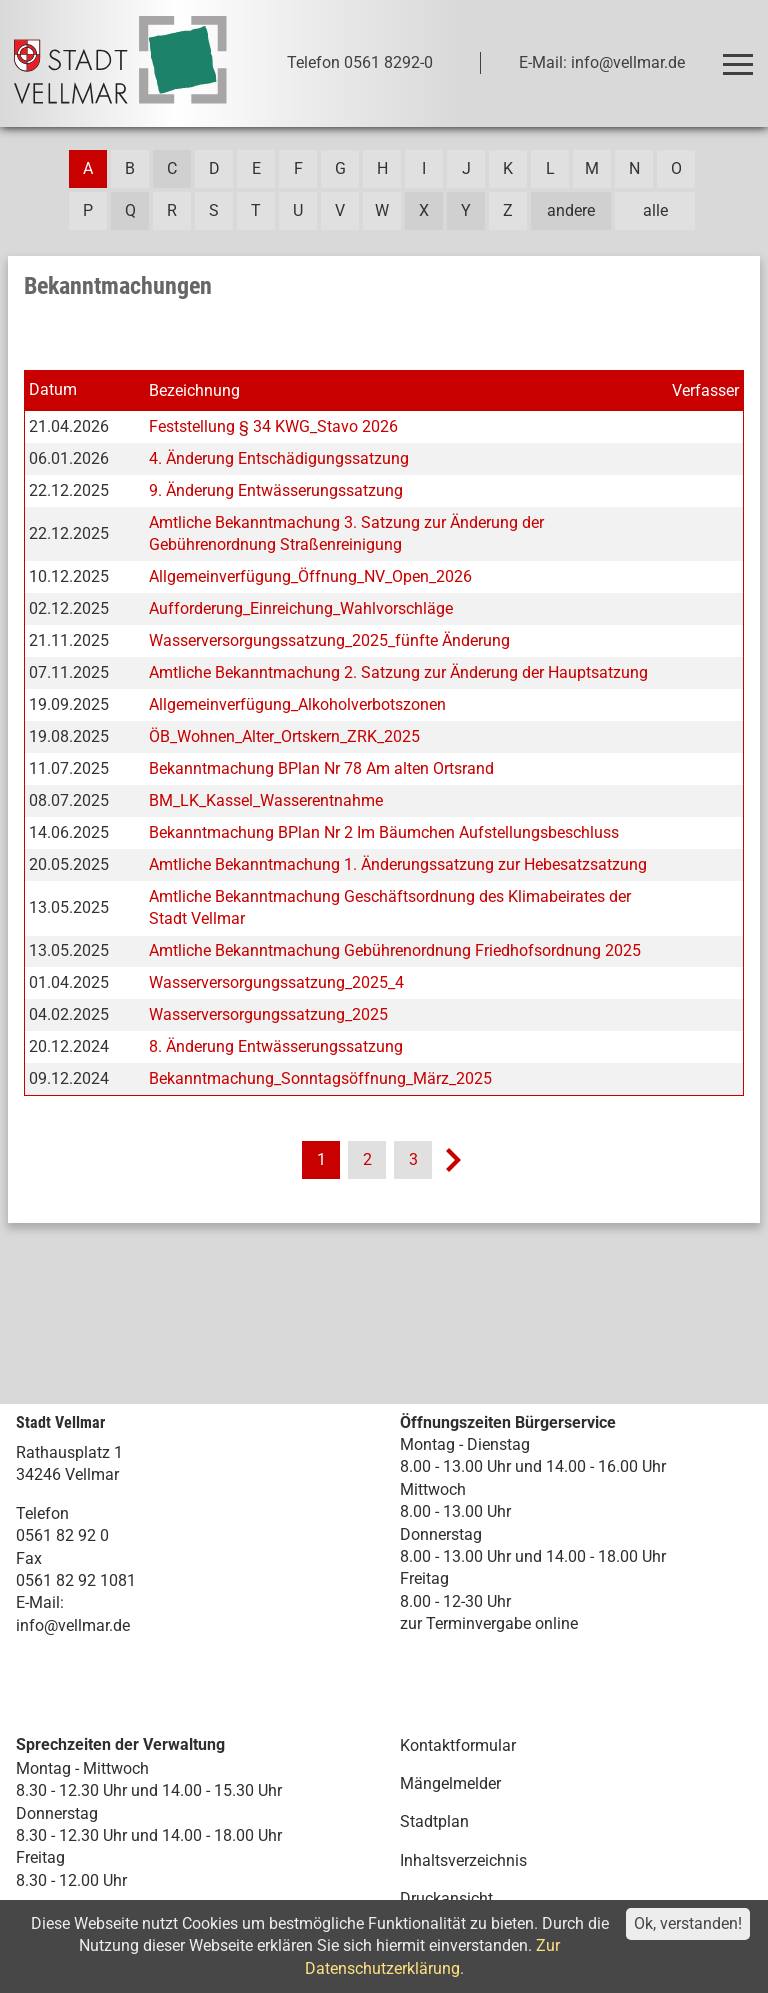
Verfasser (705, 390)
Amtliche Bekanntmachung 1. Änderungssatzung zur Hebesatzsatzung (398, 864)
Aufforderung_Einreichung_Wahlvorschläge (301, 608)
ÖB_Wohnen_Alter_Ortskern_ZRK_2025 (284, 736)
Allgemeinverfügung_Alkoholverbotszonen (297, 704)
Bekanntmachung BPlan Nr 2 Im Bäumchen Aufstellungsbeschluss (384, 832)
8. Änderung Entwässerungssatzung (276, 1046)
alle (655, 210)
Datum (53, 389)
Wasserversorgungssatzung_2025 (268, 1014)
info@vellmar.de (73, 1625)
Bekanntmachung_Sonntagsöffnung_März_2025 (320, 1078)
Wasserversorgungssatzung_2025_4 (276, 982)
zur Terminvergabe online (489, 1623)
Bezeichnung (194, 390)
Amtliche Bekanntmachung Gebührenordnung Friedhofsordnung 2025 (395, 950)
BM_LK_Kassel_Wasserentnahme (266, 800)
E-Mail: (40, 1602)
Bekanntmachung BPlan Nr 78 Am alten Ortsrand (321, 768)
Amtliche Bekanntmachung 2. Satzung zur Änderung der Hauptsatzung (398, 672)
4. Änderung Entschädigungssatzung (279, 458)
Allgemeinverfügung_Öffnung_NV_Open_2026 (310, 576)
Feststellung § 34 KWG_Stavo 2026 (273, 426)
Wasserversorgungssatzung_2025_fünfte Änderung (329, 640)
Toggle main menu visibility (741, 55)
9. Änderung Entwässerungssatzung (276, 490)
